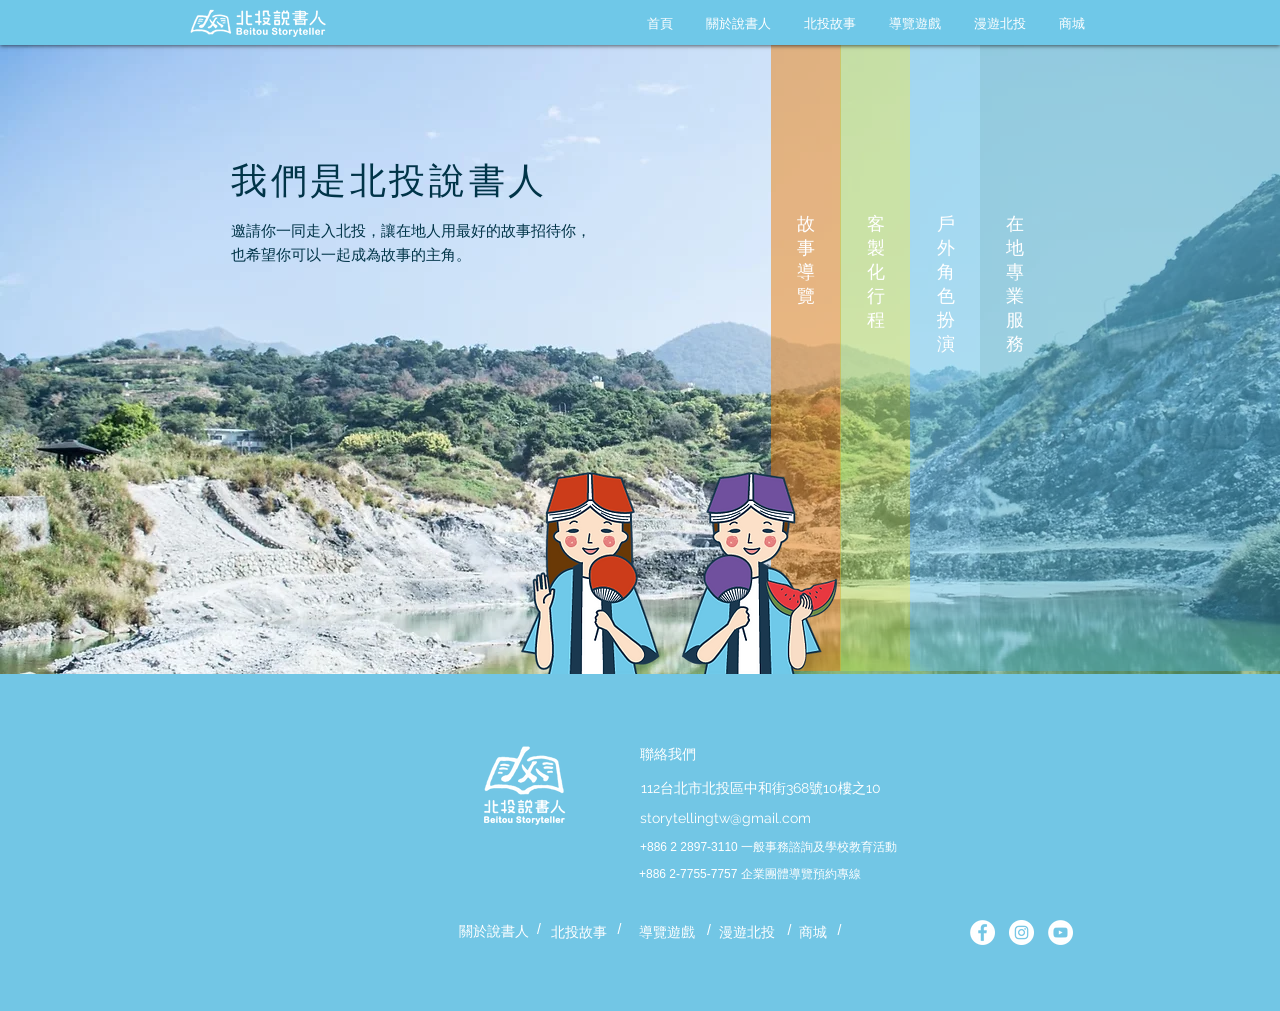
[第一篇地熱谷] (640, 634)
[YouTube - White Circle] (1060, 932)
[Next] (1160, 336)
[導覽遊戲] (667, 933)
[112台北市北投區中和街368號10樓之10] (760, 789)
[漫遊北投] (747, 933)
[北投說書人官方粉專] (982, 932)
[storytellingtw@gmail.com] (725, 819)
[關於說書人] (494, 932)
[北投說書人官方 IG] (1021, 932)
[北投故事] (579, 933)
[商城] (813, 933)
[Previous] (119, 336)
